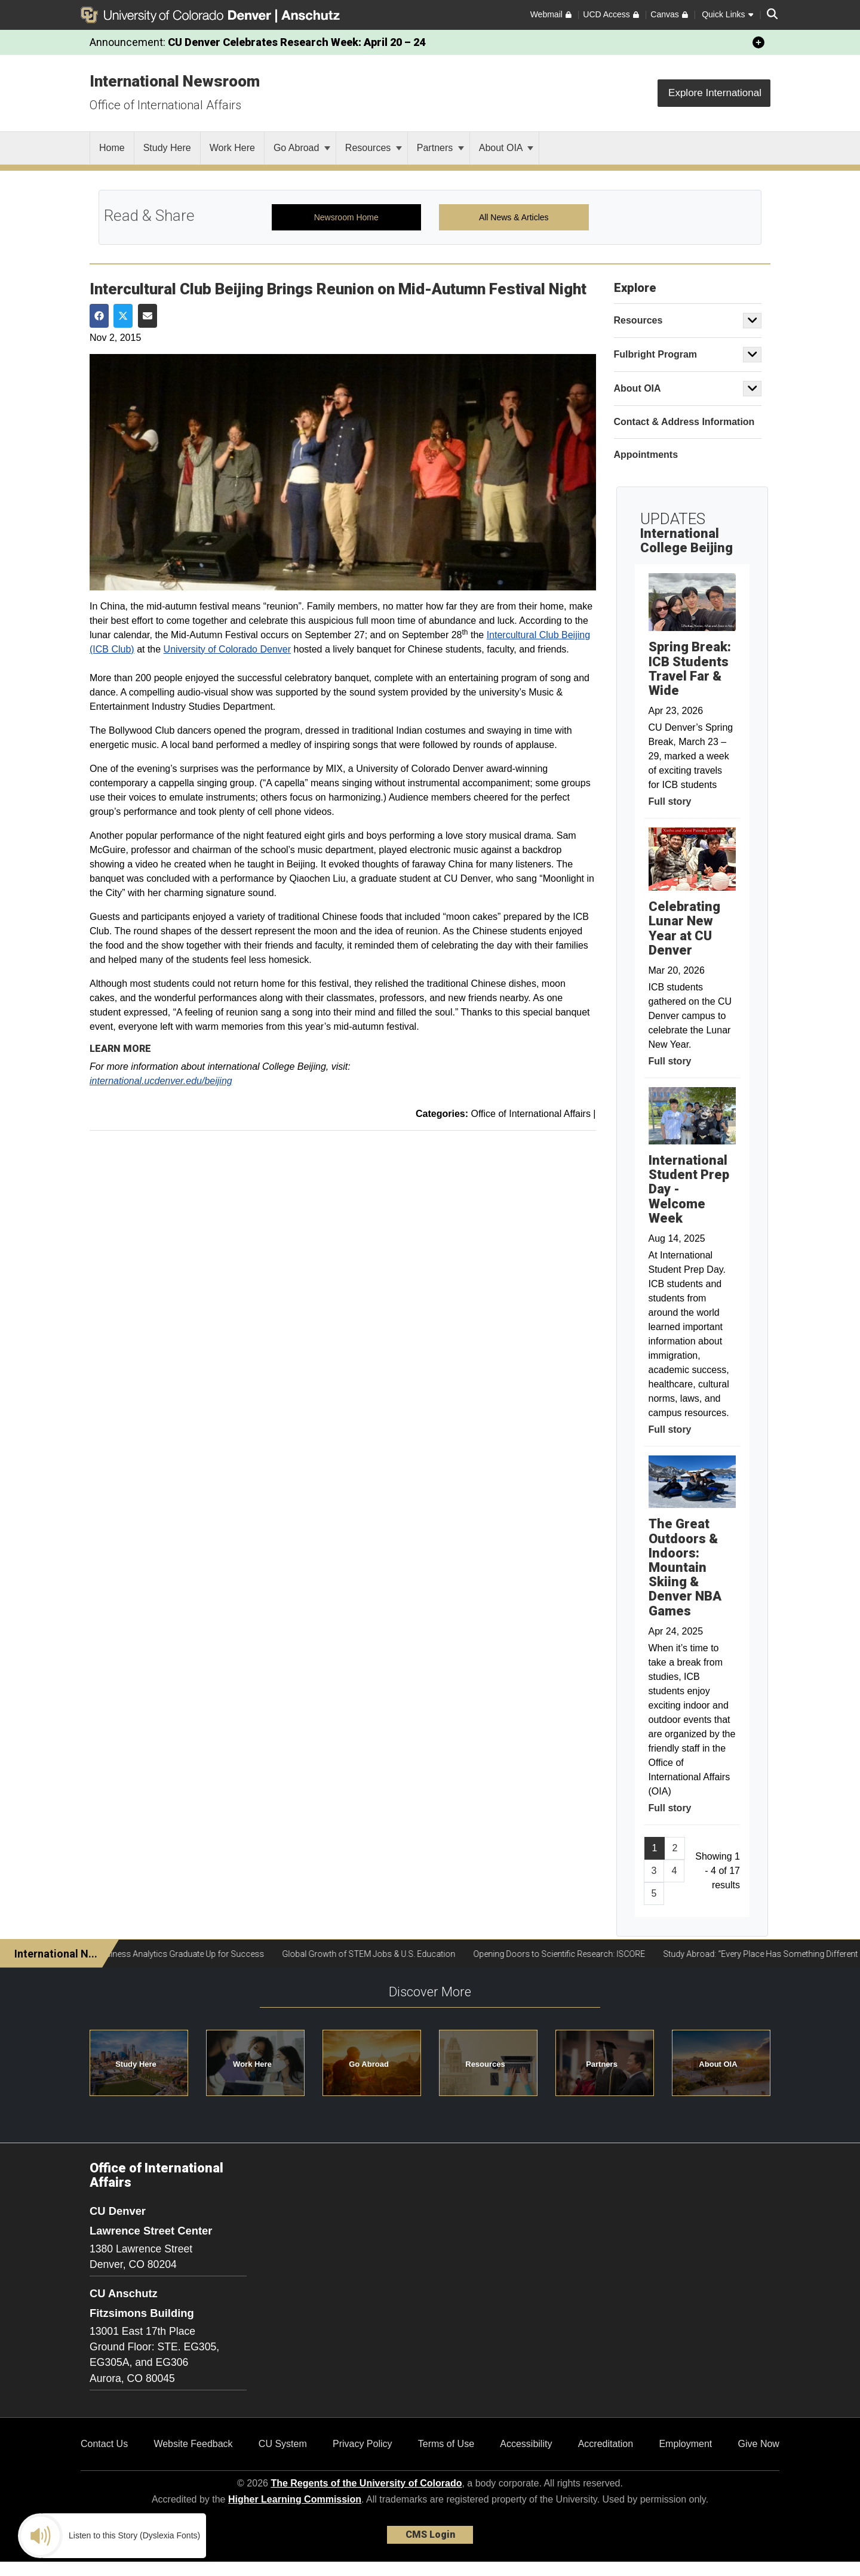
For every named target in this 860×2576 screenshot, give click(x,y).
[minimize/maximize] (758, 42)
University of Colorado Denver (227, 649)
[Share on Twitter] (123, 316)
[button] (752, 320)
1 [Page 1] (655, 1848)
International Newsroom (175, 81)
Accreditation (606, 2444)
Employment (685, 2444)
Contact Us (104, 2444)
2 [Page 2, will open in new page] (674, 1848)
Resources (373, 148)
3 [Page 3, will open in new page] (654, 1871)
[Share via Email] (147, 316)
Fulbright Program (656, 354)
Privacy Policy (362, 2444)
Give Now (758, 2444)
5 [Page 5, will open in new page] (654, 1893)
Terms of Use (446, 2444)
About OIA (506, 148)
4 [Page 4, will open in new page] (674, 1871)
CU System (283, 2444)
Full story (670, 801)
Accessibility (526, 2444)
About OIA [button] (718, 2064)
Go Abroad (302, 148)
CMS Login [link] (430, 2534)
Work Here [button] (252, 2064)
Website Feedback (192, 2444)
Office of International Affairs (165, 105)
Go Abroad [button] (369, 2064)
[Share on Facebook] (99, 316)
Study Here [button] (135, 2064)
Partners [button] (602, 2064)
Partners (440, 148)
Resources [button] (485, 2064)
